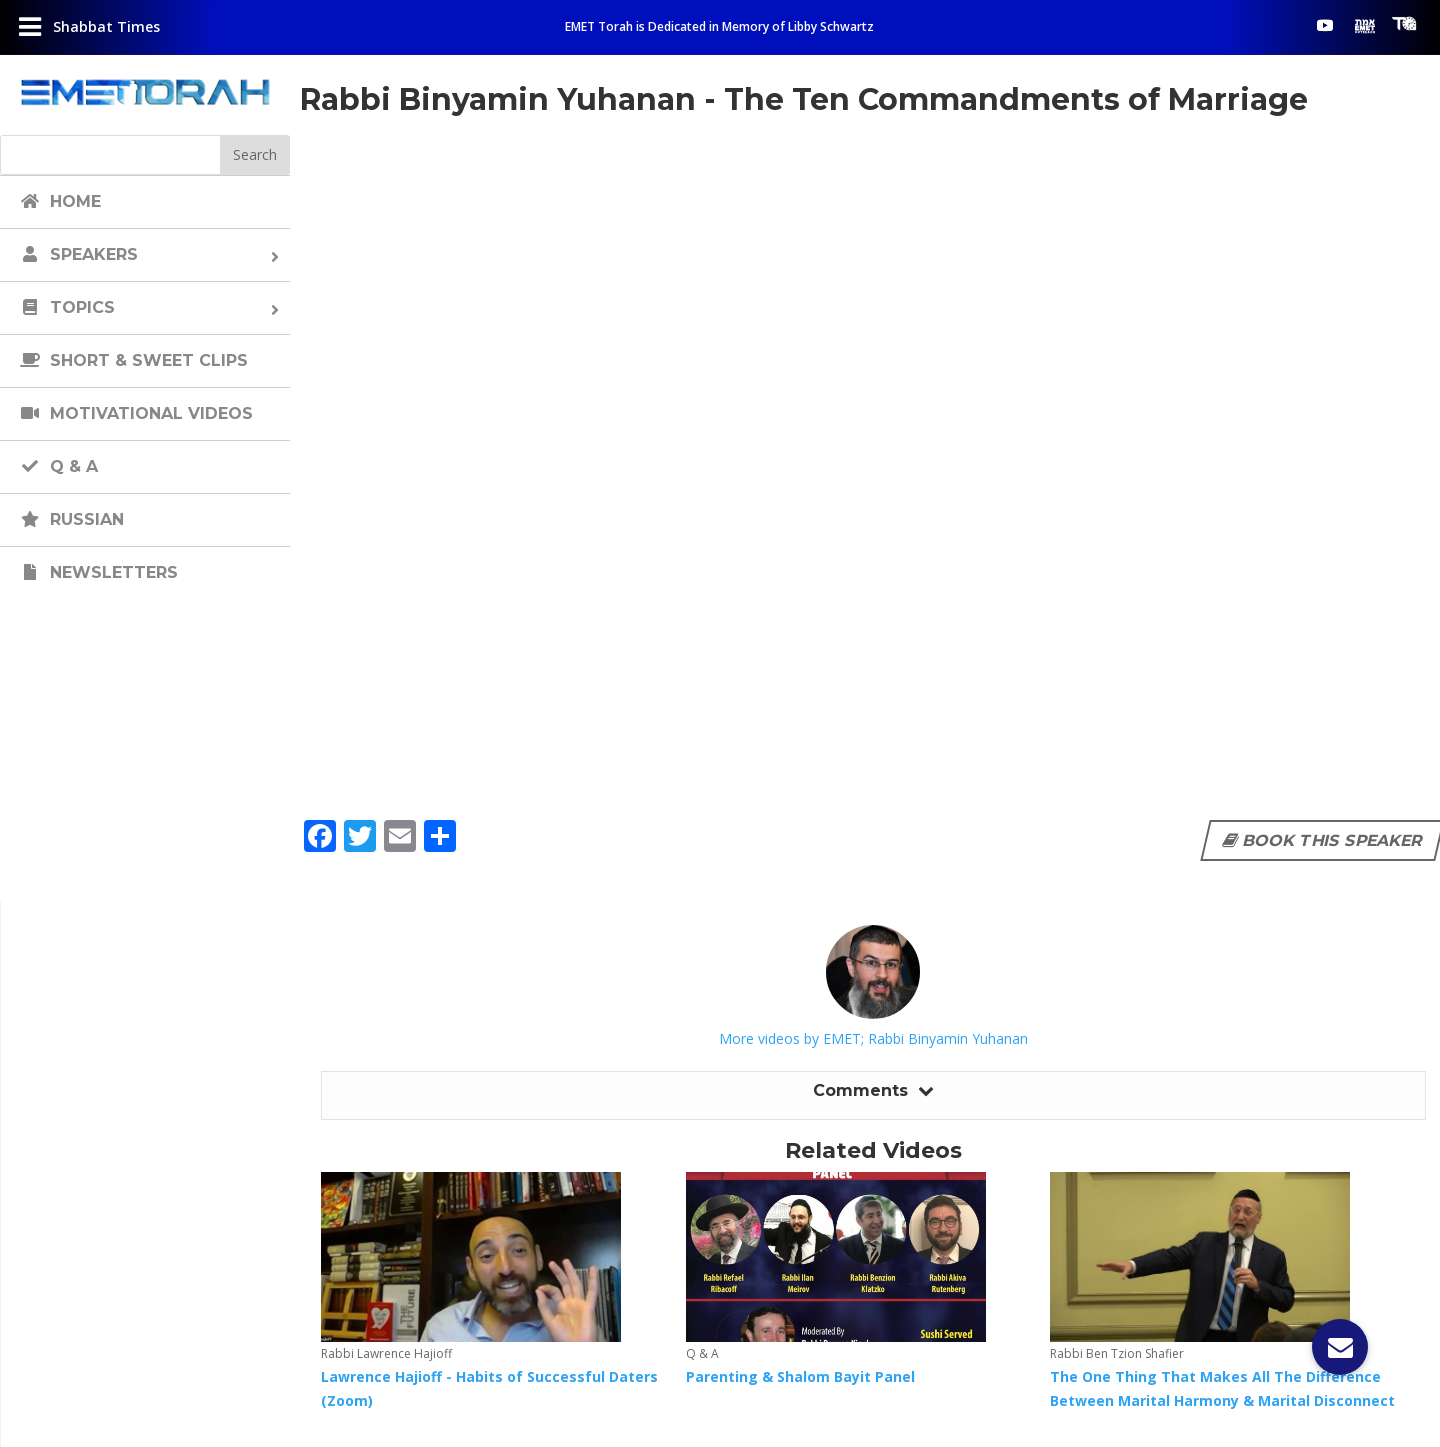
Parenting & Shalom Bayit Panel (800, 1376)
